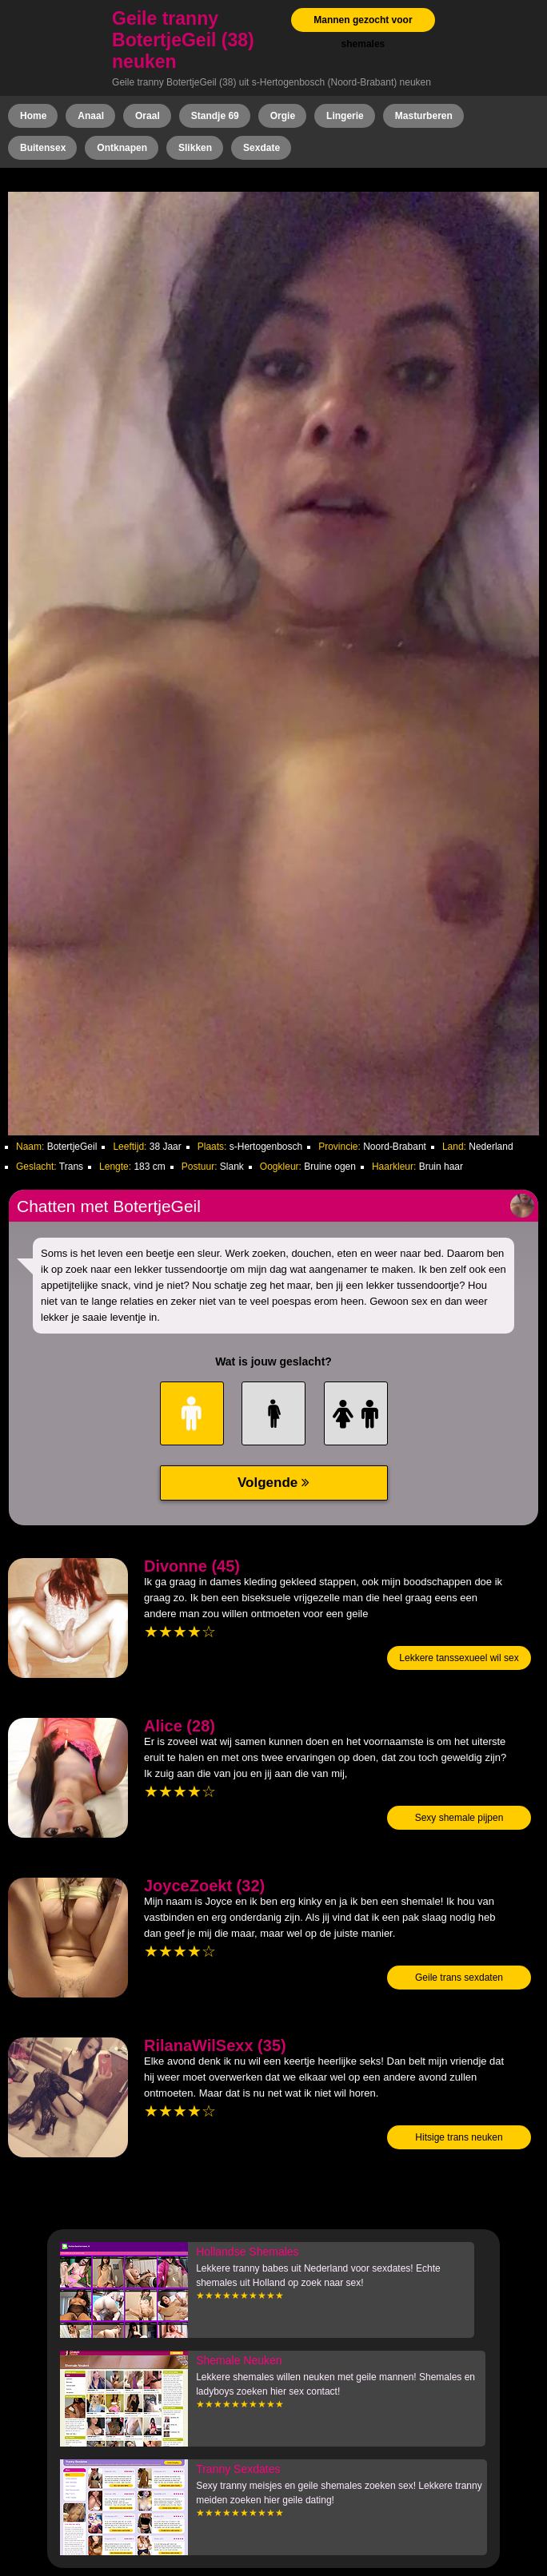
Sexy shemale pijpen (459, 1817)
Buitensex (43, 147)
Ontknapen (122, 147)
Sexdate (261, 147)
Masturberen (424, 115)
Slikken (195, 147)
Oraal (147, 115)
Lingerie (345, 115)
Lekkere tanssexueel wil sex (458, 1658)
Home (33, 115)
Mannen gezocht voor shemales (362, 32)
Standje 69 (215, 115)
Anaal (91, 115)
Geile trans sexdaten (459, 1977)
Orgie (282, 115)
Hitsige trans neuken (458, 2137)
